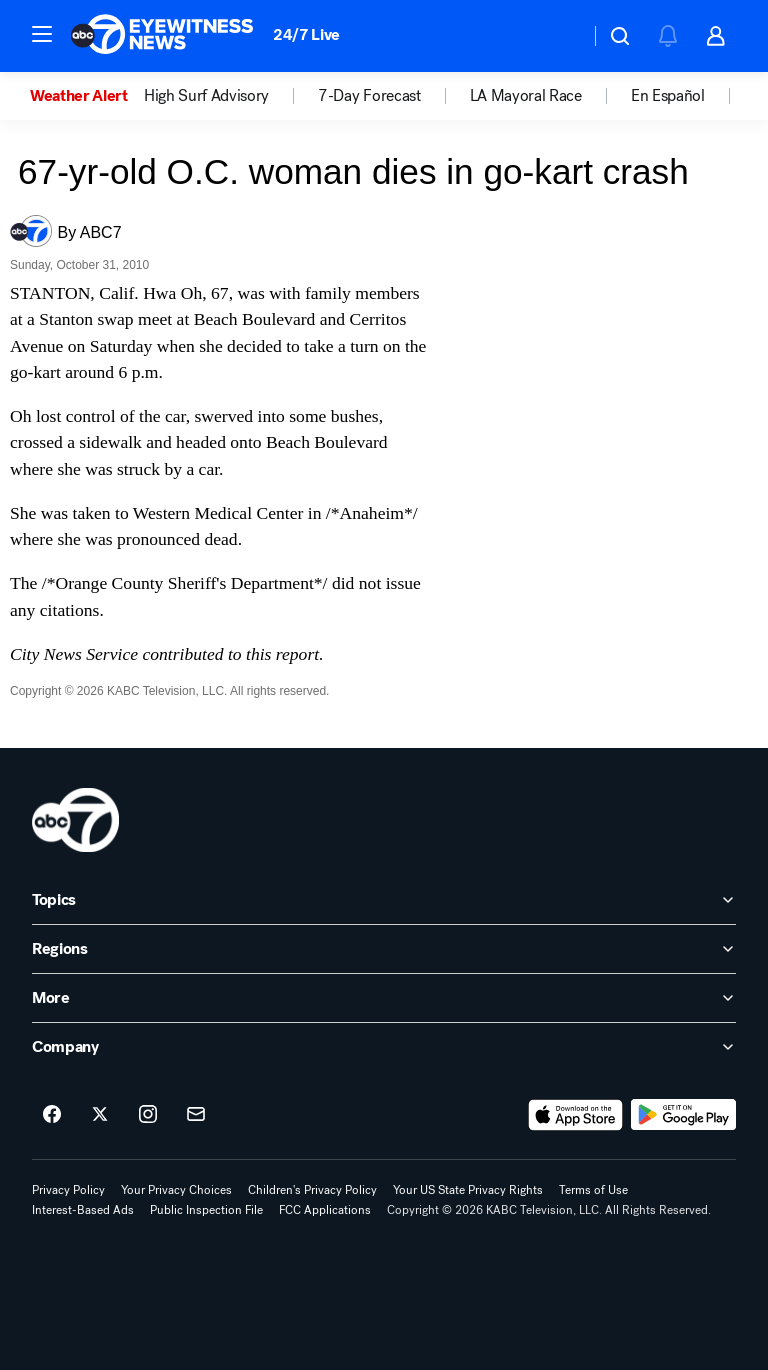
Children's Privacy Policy (312, 1190)
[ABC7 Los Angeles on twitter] (100, 1115)
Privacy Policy (68, 1190)
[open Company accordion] (384, 1047)
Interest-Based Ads (83, 1210)
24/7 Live (306, 34)
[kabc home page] (75, 820)
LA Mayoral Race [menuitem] (526, 96)
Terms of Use (593, 1190)
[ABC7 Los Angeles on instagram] (148, 1115)
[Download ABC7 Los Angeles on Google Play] (683, 1115)
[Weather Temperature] (558, 36)
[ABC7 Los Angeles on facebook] (52, 1115)
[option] (87, 96)
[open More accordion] (384, 998)
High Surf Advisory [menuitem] (206, 96)
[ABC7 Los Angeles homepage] (162, 36)
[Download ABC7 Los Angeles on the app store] (576, 1115)
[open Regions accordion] (384, 949)
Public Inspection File (206, 1210)
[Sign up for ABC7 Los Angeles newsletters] (196, 1115)
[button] (42, 34)
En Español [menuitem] (668, 96)
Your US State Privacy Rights (468, 1190)
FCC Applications (325, 1210)
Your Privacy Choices (176, 1190)
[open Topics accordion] (384, 900)
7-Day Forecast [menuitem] (369, 96)
